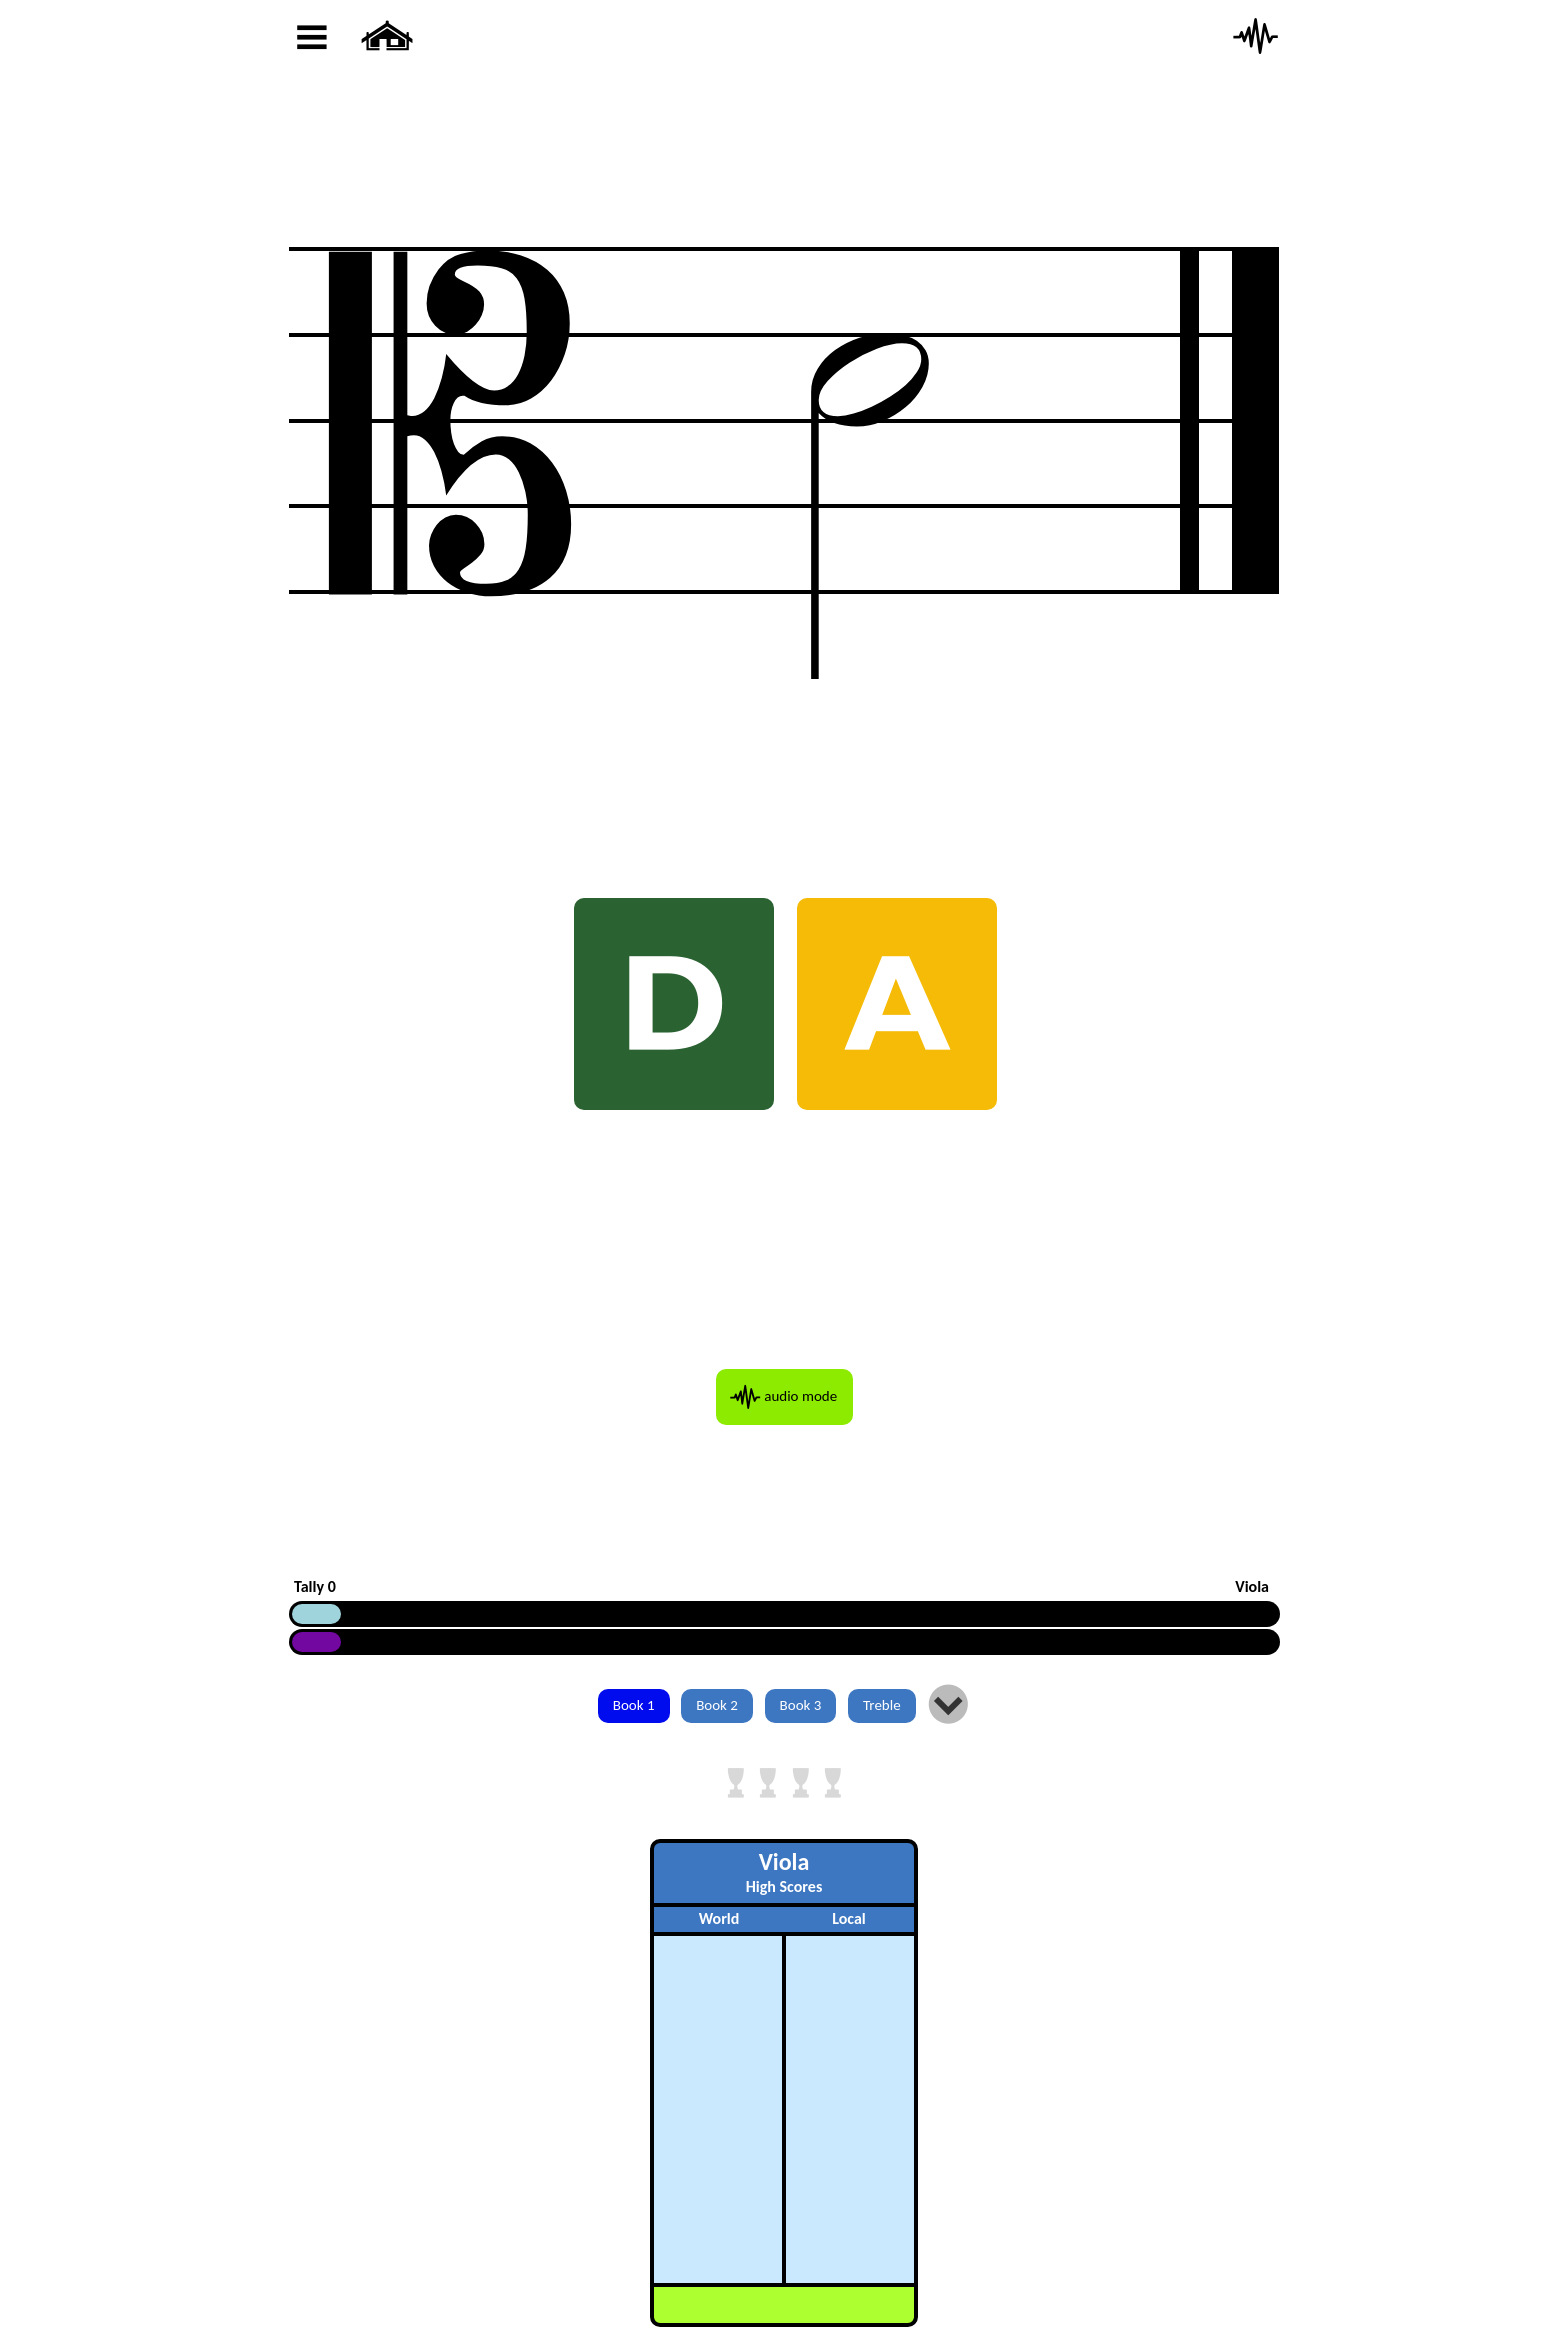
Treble (882, 1705)
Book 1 (634, 1705)
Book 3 (801, 1705)
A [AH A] (897, 1004)
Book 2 (717, 1705)
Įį (948, 1706)
